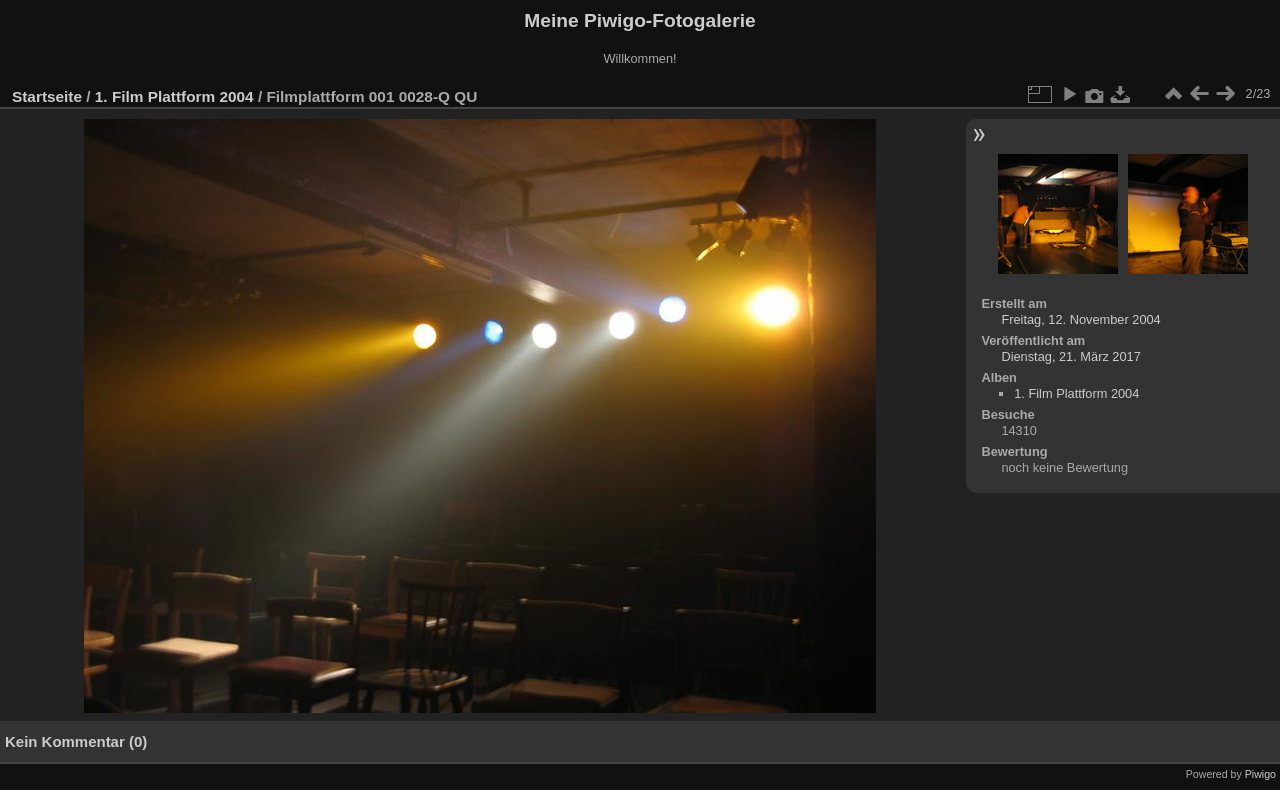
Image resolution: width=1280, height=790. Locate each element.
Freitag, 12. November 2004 (1080, 319)
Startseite (47, 96)
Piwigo (1260, 774)
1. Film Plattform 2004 (174, 96)
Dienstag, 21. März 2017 (1070, 356)
